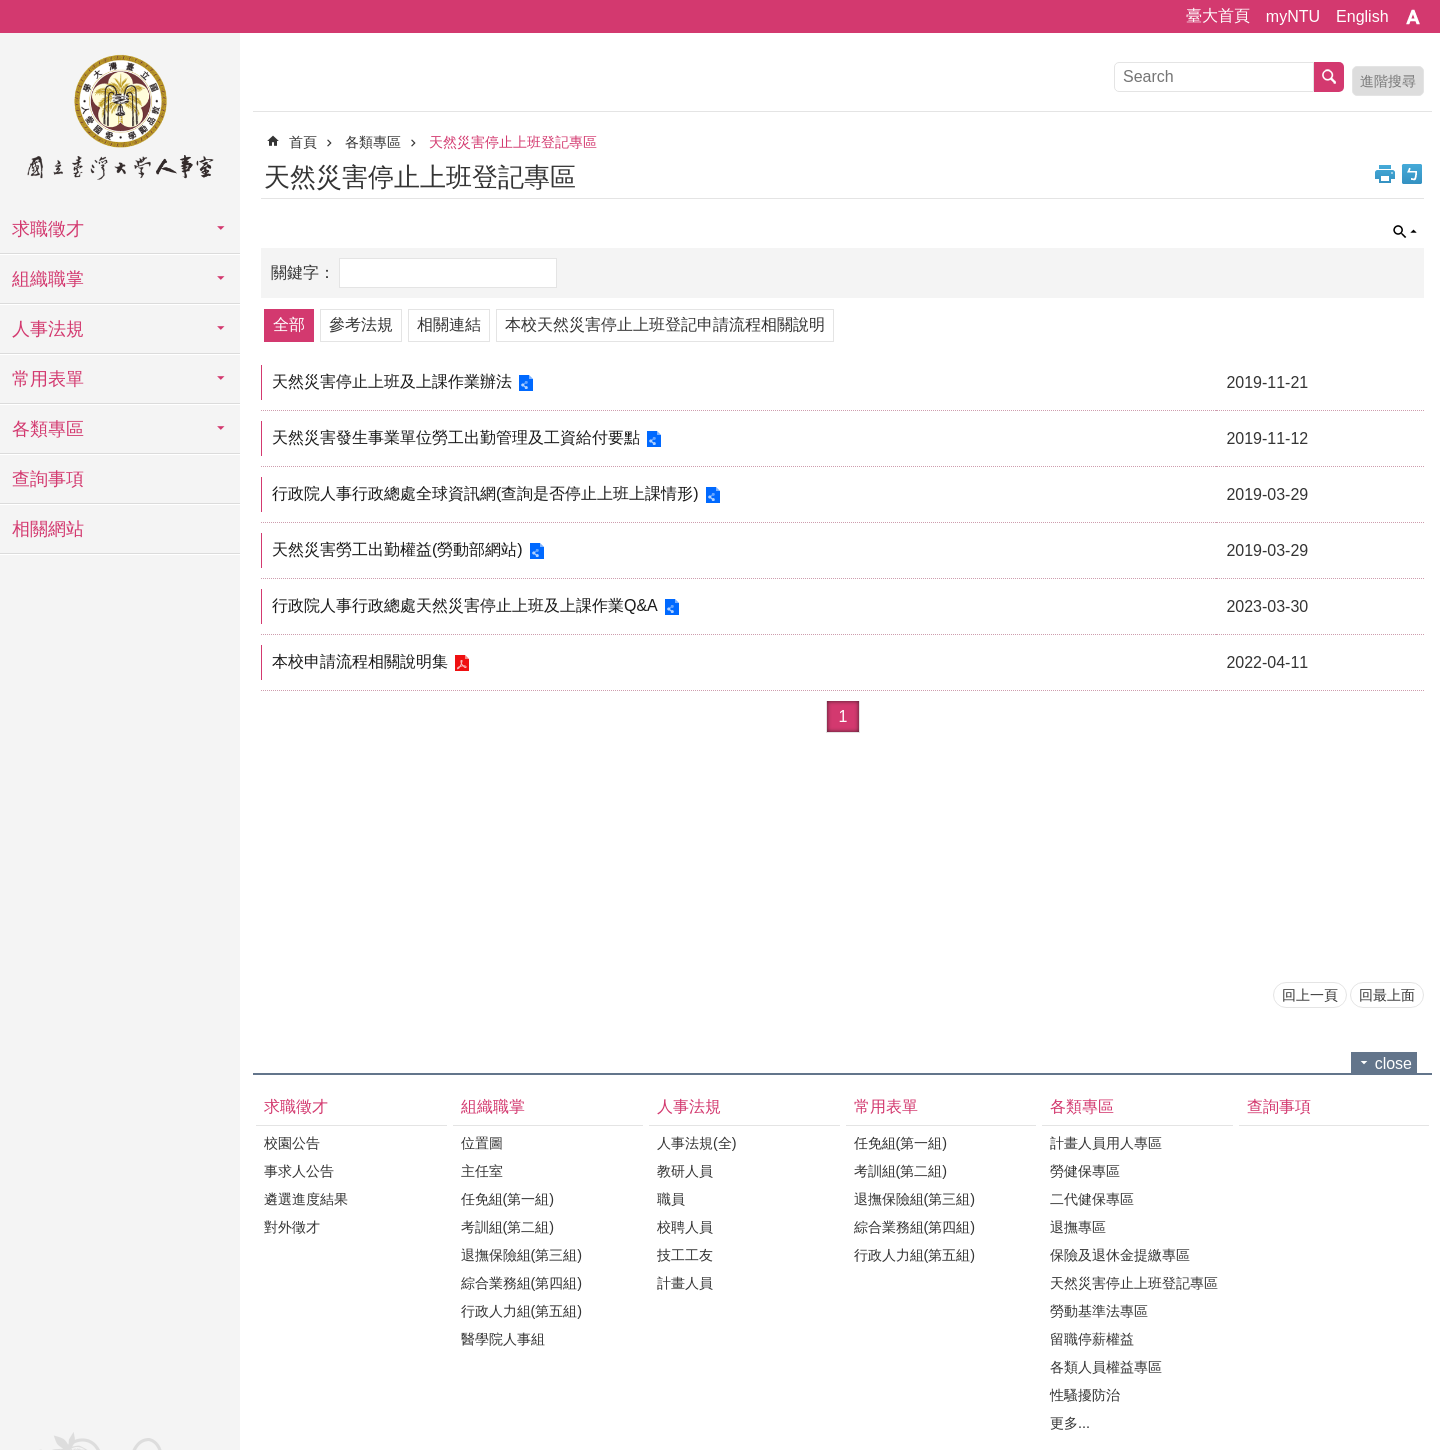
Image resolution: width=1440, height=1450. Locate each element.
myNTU (1293, 16)
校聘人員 (685, 1227)
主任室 (482, 1171)
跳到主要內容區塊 (10, 10)
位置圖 (482, 1143)
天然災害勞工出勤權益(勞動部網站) (400, 549)
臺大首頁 (1218, 15)
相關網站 (48, 529)
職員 (671, 1199)
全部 (289, 324)
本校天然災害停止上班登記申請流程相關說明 (665, 324)
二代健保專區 (1092, 1199)
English (1362, 16)
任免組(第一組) (508, 1199)
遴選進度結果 (306, 1199)
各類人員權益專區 (1106, 1367)
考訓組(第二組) (508, 1227)
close (1393, 1063)
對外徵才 (292, 1227)
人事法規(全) (697, 1143)
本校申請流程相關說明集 (363, 661)
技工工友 (685, 1255)
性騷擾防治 (1085, 1395)
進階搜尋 (1388, 81)
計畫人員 (685, 1283)
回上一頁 (1310, 995)
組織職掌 (48, 279)
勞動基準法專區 (1099, 1311)
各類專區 (48, 429)
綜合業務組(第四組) (522, 1283)
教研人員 (685, 1171)
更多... (1070, 1423)
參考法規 (361, 324)
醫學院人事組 (503, 1339)
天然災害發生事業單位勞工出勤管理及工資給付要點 (459, 437)
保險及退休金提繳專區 (1120, 1255)
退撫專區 (1078, 1227)
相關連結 (449, 324)
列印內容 (1385, 174)
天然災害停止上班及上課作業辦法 (395, 381)
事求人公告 (299, 1171)
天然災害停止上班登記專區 (513, 142)
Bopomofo (1412, 174)
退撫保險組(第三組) (522, 1255)
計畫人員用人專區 (1106, 1143)
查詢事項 (48, 479)
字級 (1413, 17)
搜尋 (1329, 77)
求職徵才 (48, 229)
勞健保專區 (1085, 1171)
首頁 (303, 142)
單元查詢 (1405, 232)
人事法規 (48, 329)
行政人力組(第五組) (522, 1311)
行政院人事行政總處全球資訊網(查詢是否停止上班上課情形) (488, 493)
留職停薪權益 (1092, 1339)
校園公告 (292, 1143)
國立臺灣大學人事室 (120, 120)
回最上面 (1387, 995)
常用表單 (48, 379)
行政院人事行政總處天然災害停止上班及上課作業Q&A (468, 605)
